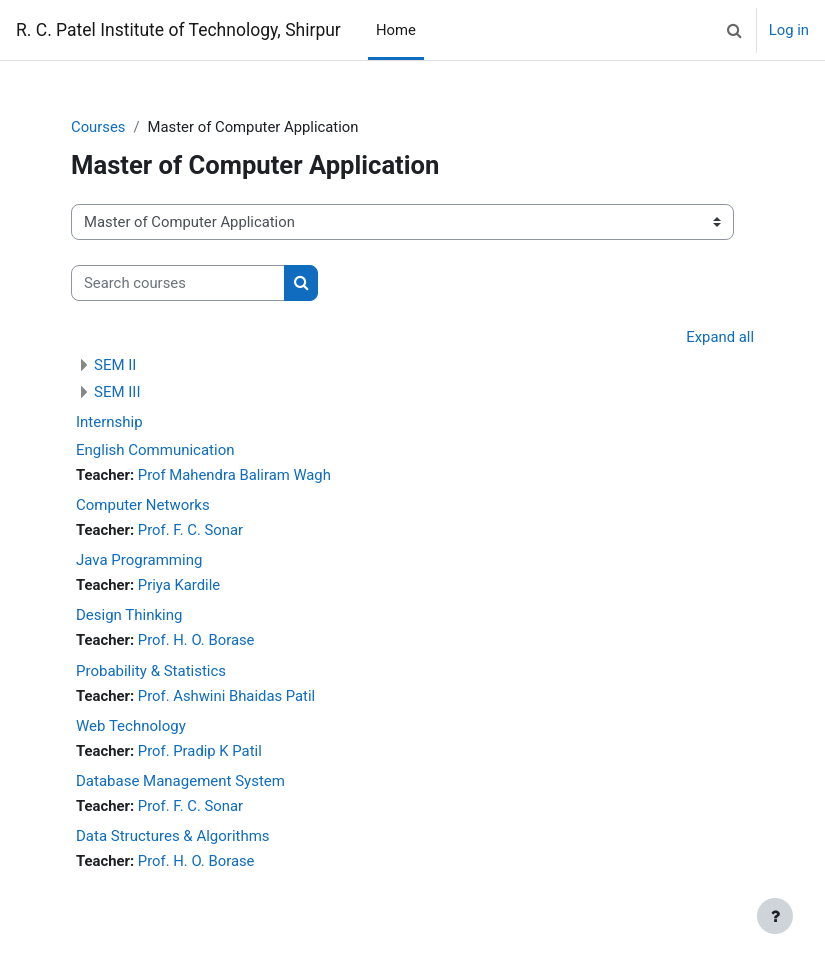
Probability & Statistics (151, 671)
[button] (735, 30)
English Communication (155, 450)
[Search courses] (178, 283)
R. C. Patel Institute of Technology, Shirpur (178, 30)
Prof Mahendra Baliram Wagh (234, 475)
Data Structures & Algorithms (173, 836)
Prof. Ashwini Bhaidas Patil (226, 696)
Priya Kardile (179, 585)
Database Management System (180, 781)
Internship (109, 422)
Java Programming (139, 560)
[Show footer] (775, 916)
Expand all (720, 337)
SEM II (115, 365)
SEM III (117, 392)
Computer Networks (143, 505)
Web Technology (131, 726)
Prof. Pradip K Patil (200, 751)
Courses (98, 127)
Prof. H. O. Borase (196, 640)
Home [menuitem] (396, 30)
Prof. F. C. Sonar (190, 530)
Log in (789, 30)
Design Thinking (129, 615)
